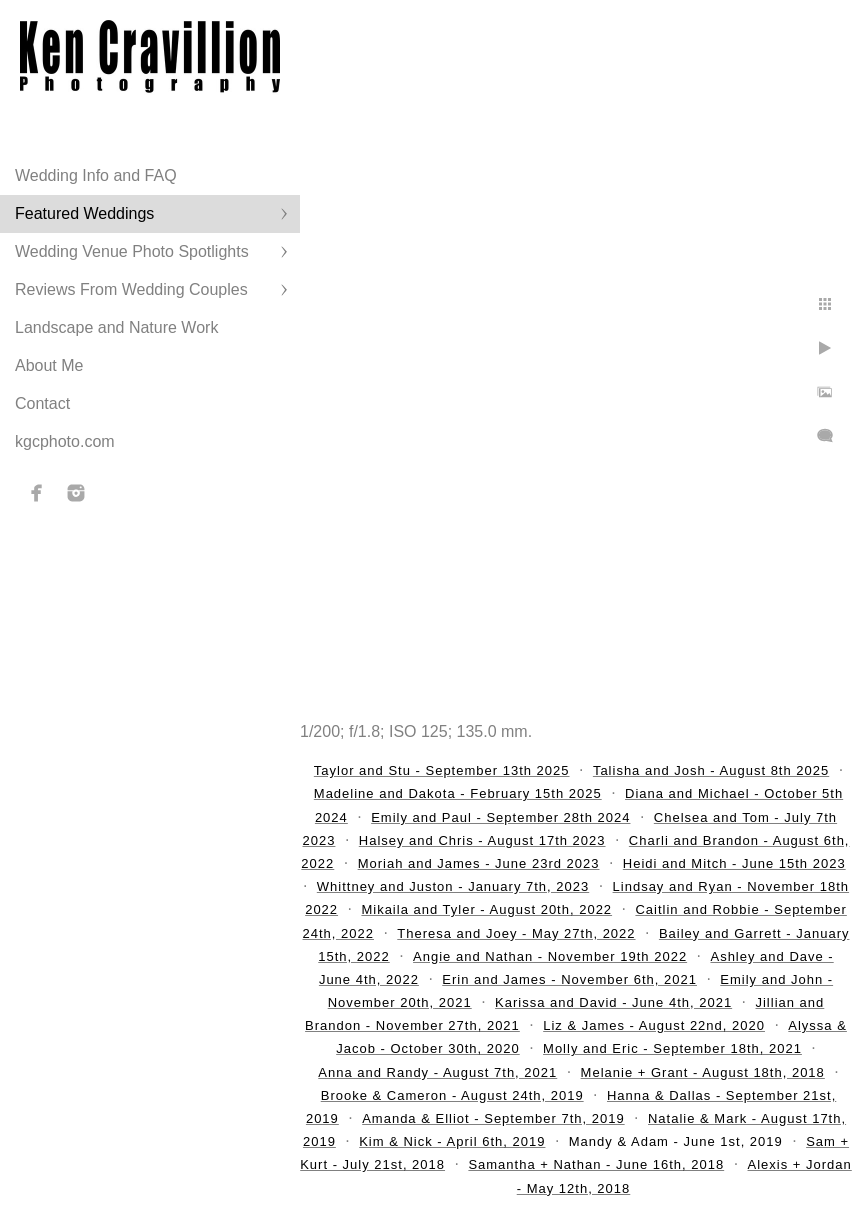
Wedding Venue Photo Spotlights (132, 251)
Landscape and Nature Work (116, 327)
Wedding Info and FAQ (96, 175)
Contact (42, 403)
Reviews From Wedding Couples (131, 289)
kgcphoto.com (65, 441)
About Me (49, 365)
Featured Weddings (84, 213)
